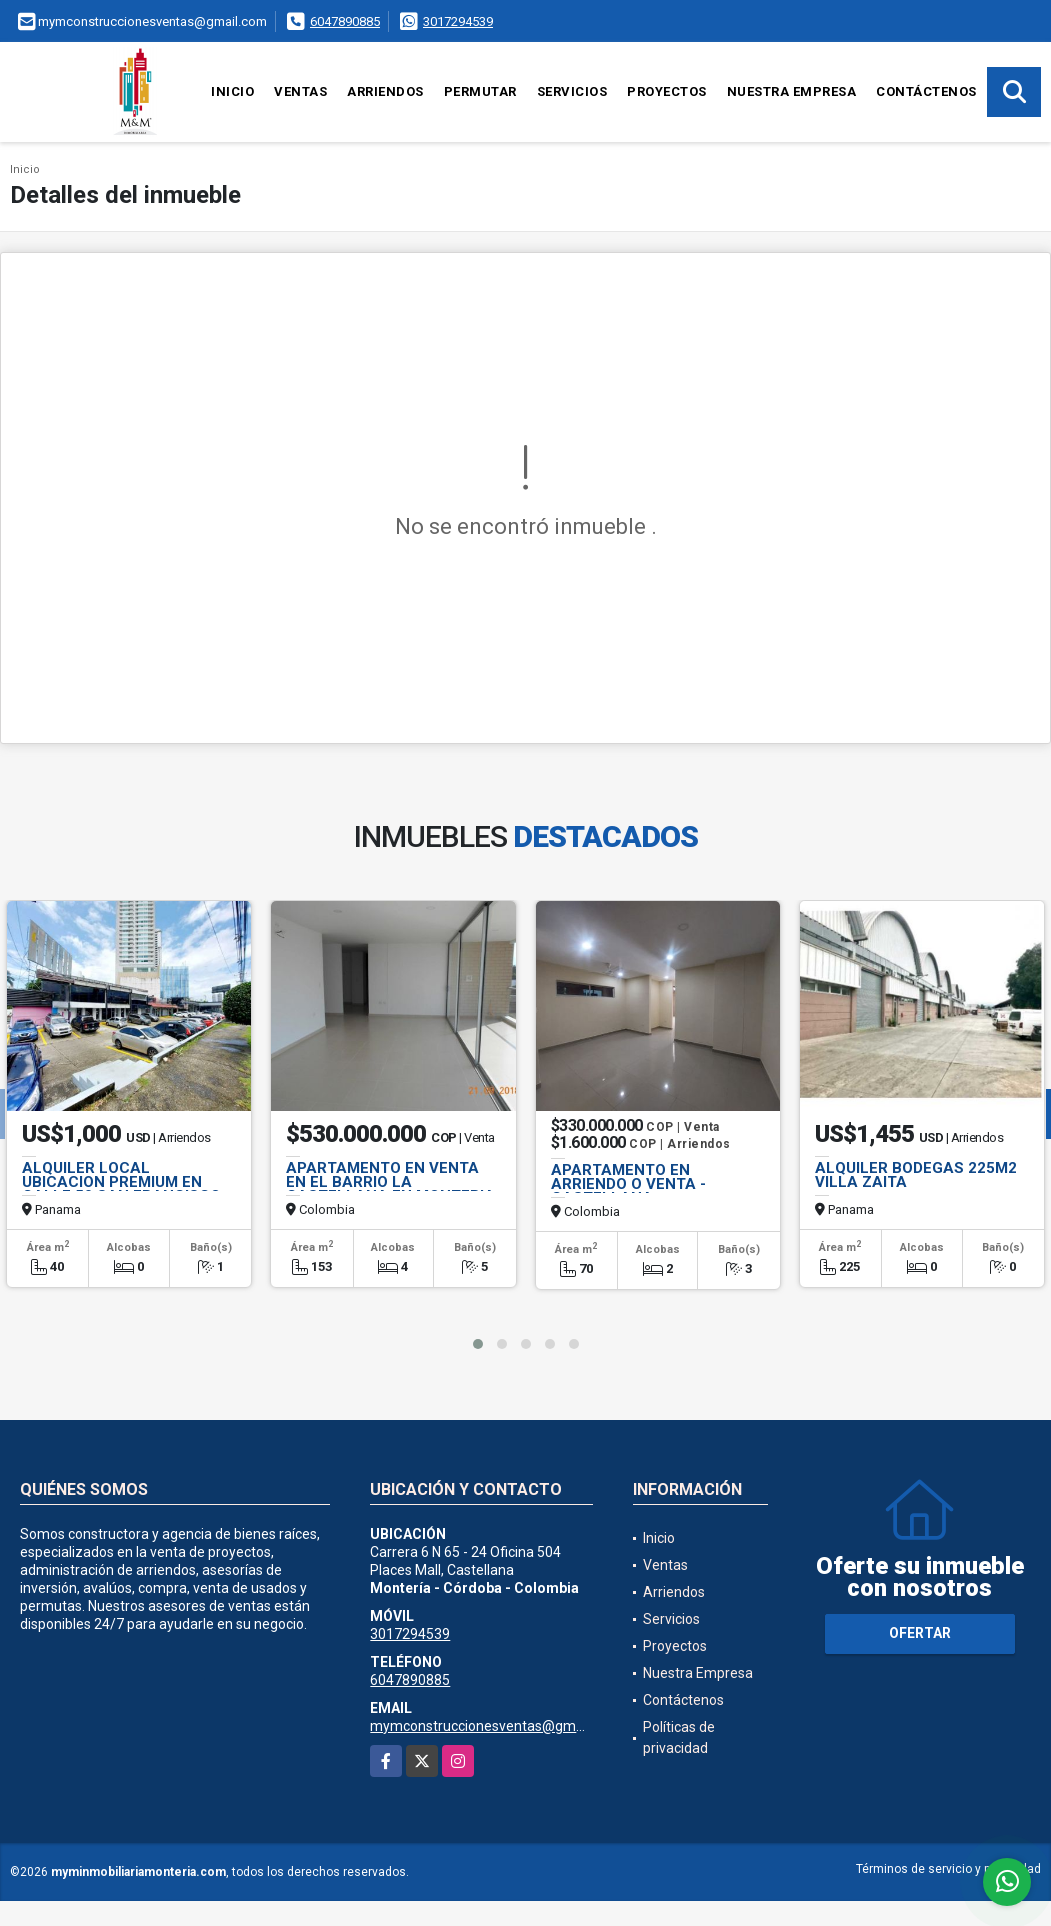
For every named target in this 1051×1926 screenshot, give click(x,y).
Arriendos (385, 91)
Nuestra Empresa (792, 91)
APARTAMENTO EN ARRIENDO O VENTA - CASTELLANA (628, 1184)
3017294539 (458, 21)
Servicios (572, 91)
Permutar (480, 91)
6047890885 (345, 21)
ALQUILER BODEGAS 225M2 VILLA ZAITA (916, 1175)
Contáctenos (926, 91)
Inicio (232, 91)
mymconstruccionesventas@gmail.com (495, 1726)
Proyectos (667, 91)
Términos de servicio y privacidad (948, 1869)
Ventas (300, 91)
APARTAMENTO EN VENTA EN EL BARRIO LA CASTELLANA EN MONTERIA (390, 1182)
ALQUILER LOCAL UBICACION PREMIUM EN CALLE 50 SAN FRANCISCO (121, 1182)
